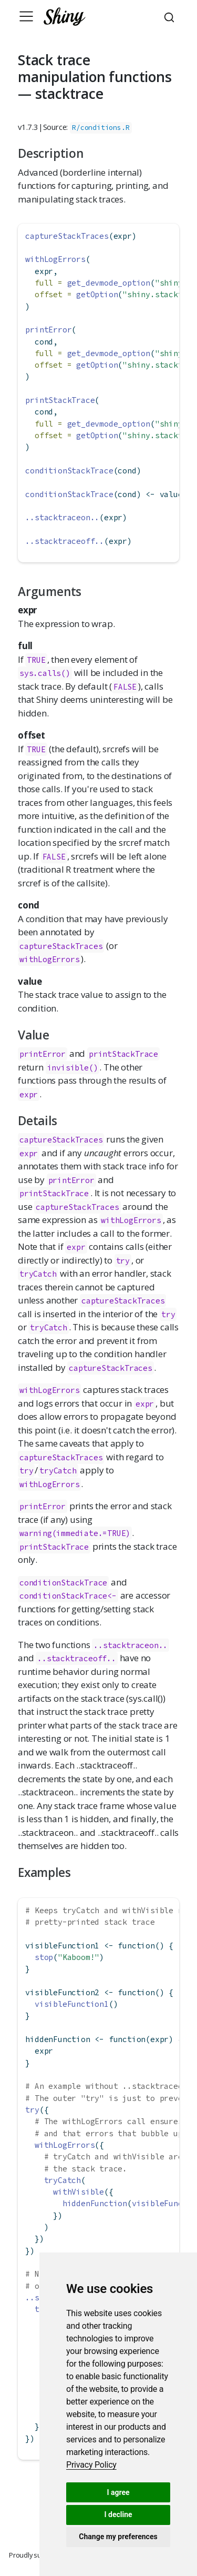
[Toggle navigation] (26, 16)
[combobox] (170, 16)
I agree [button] (118, 2492)
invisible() (72, 1068)
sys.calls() (44, 673)
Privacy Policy (91, 2465)
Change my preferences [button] (118, 2536)
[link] (91, 2465)
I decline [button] (118, 2514)
